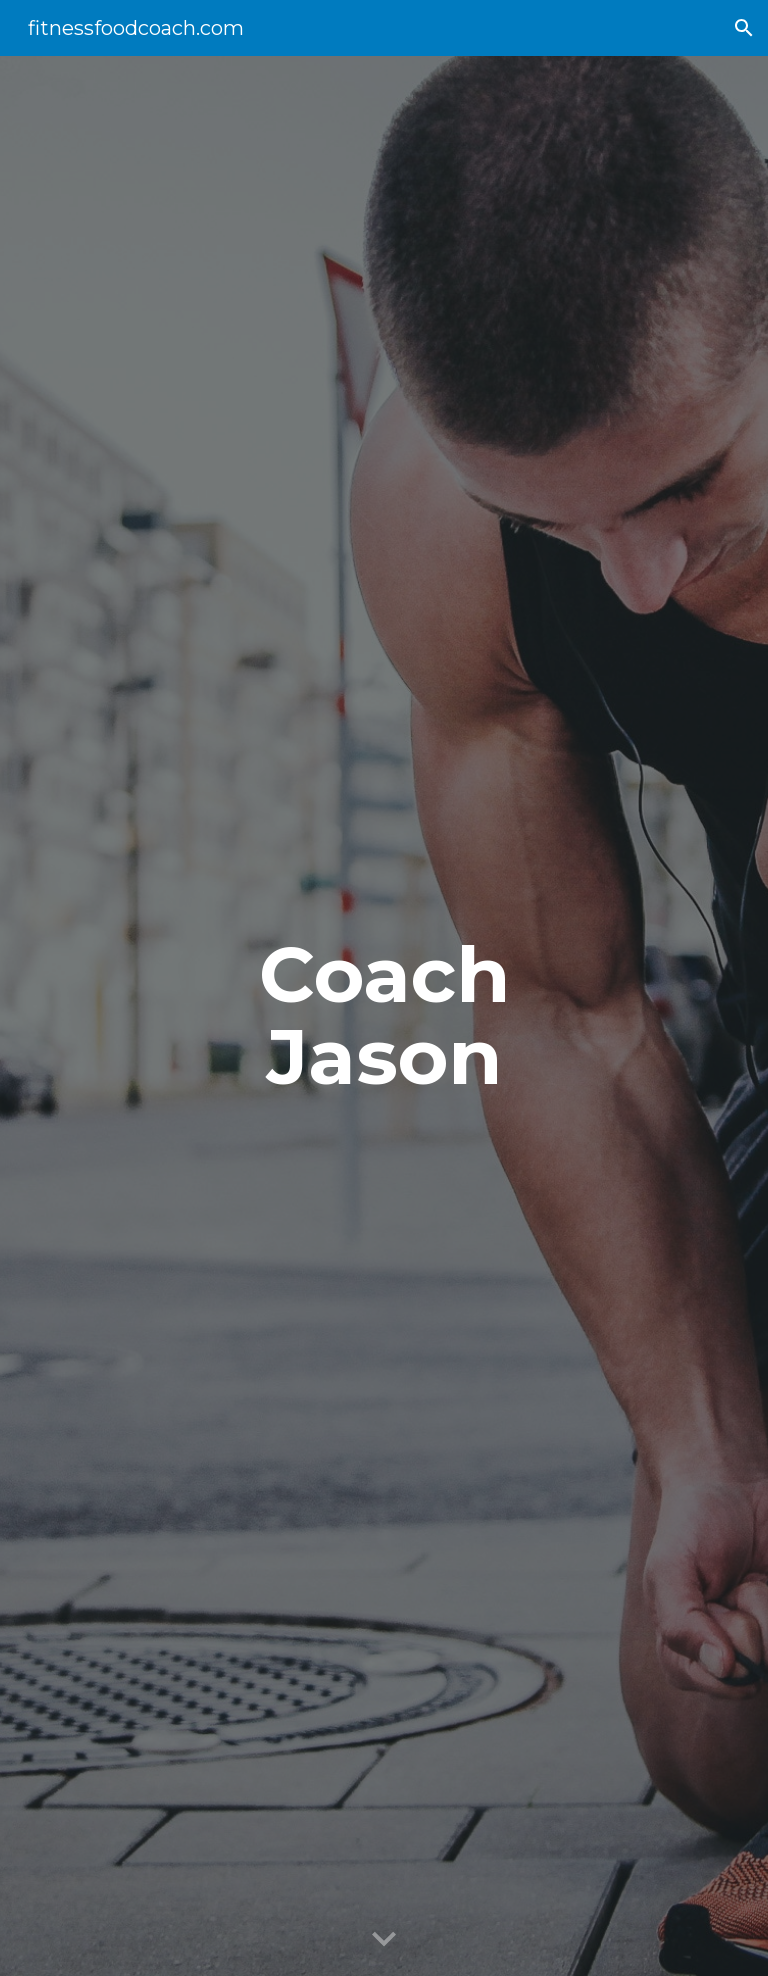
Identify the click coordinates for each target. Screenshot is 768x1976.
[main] (383, 1016)
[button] (744, 28)
